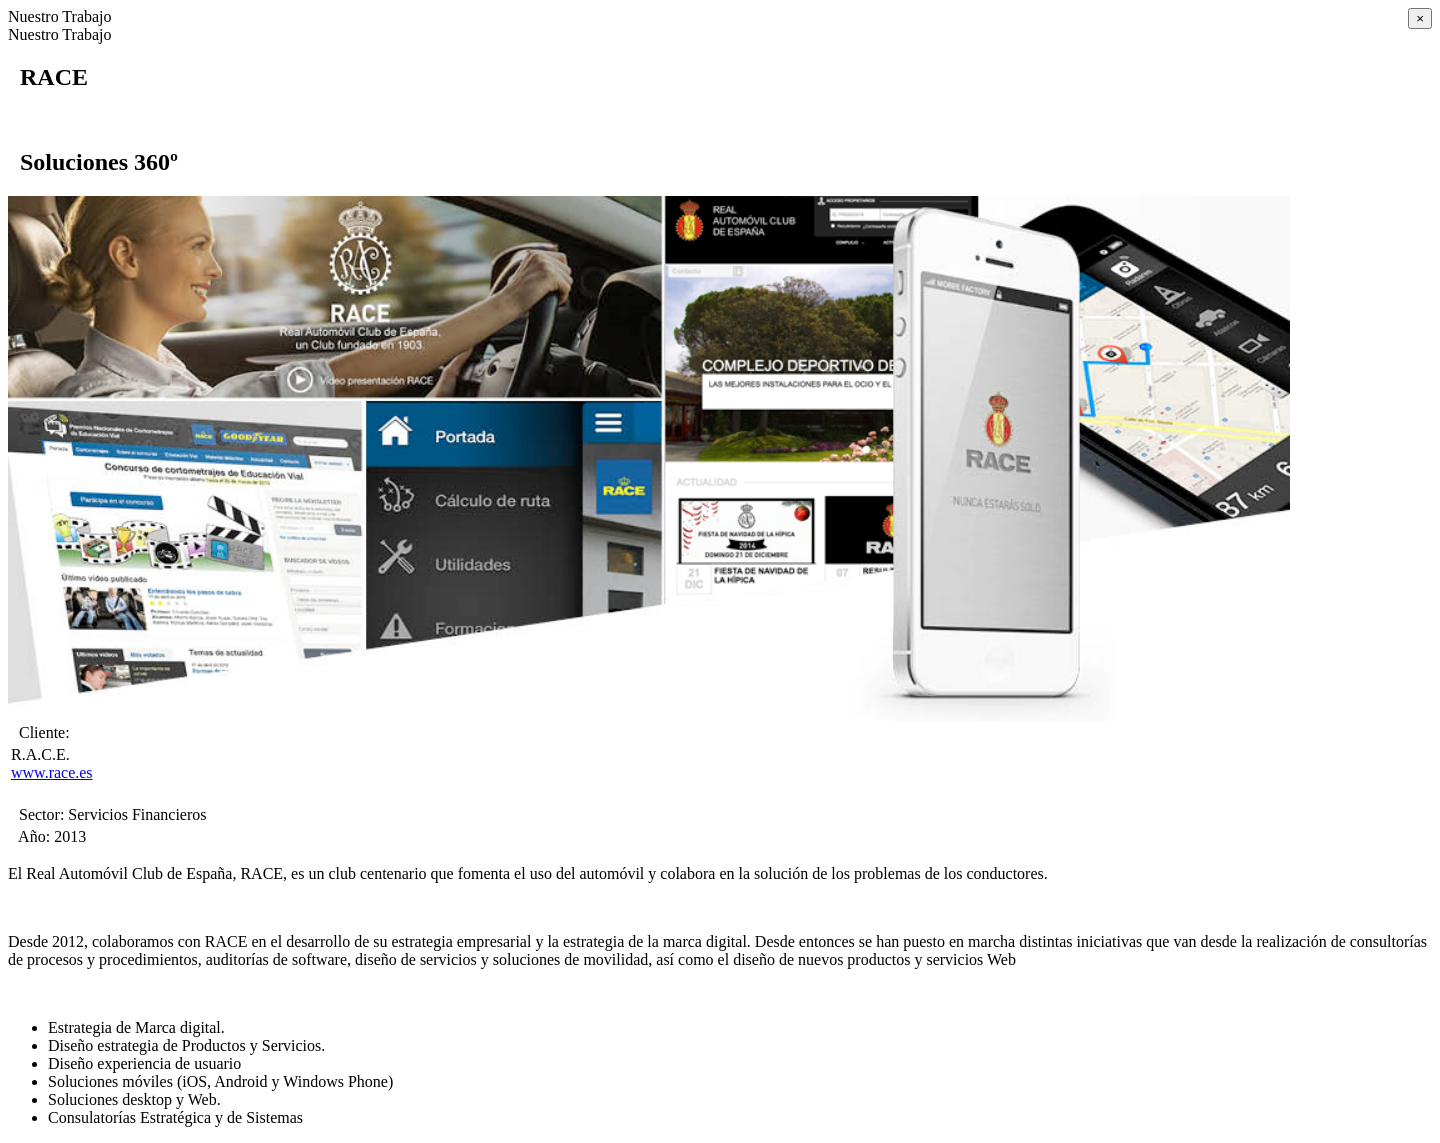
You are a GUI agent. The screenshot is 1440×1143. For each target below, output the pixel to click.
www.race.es (52, 772)
